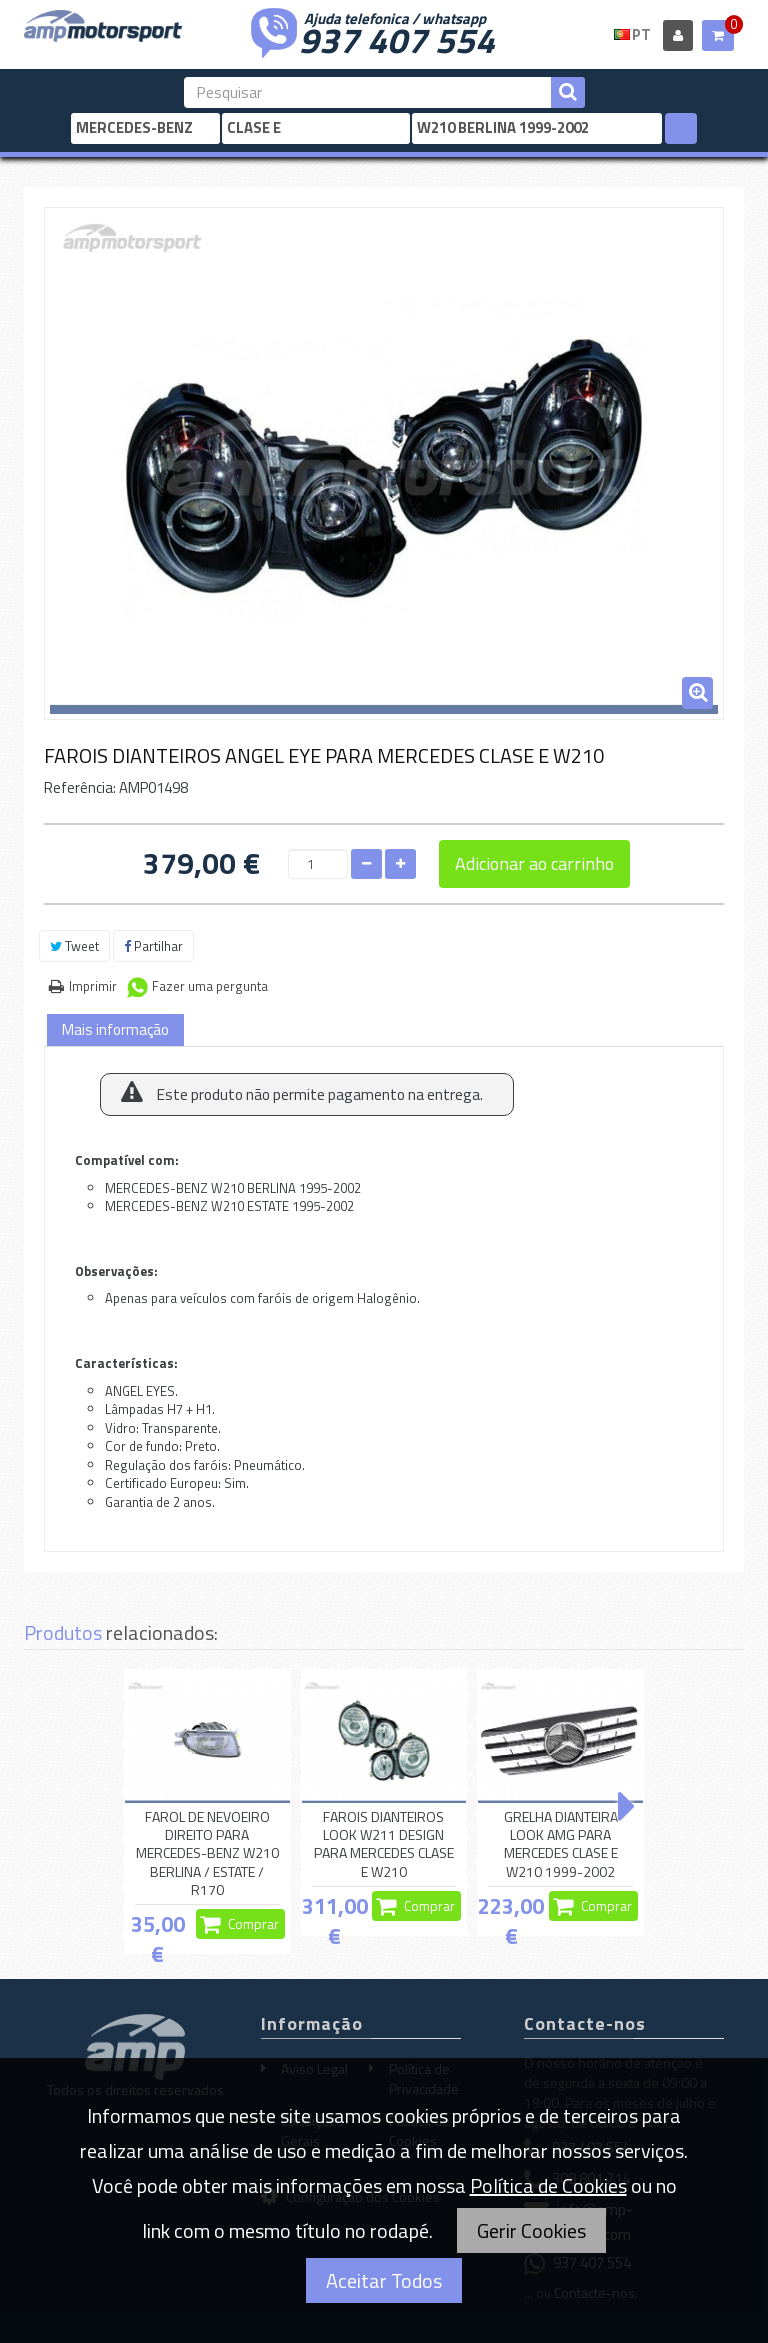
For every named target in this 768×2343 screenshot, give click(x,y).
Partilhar (153, 946)
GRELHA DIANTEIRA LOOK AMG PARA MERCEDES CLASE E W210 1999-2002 (561, 1844)
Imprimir (93, 986)
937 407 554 (397, 38)
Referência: (80, 787)
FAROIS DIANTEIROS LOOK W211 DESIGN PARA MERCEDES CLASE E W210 (384, 1844)
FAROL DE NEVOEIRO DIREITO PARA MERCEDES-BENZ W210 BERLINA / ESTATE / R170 (207, 1853)
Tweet (74, 946)
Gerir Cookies (531, 2230)
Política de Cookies (548, 2185)
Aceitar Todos (384, 2280)
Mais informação (115, 1029)
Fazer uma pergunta (210, 986)
